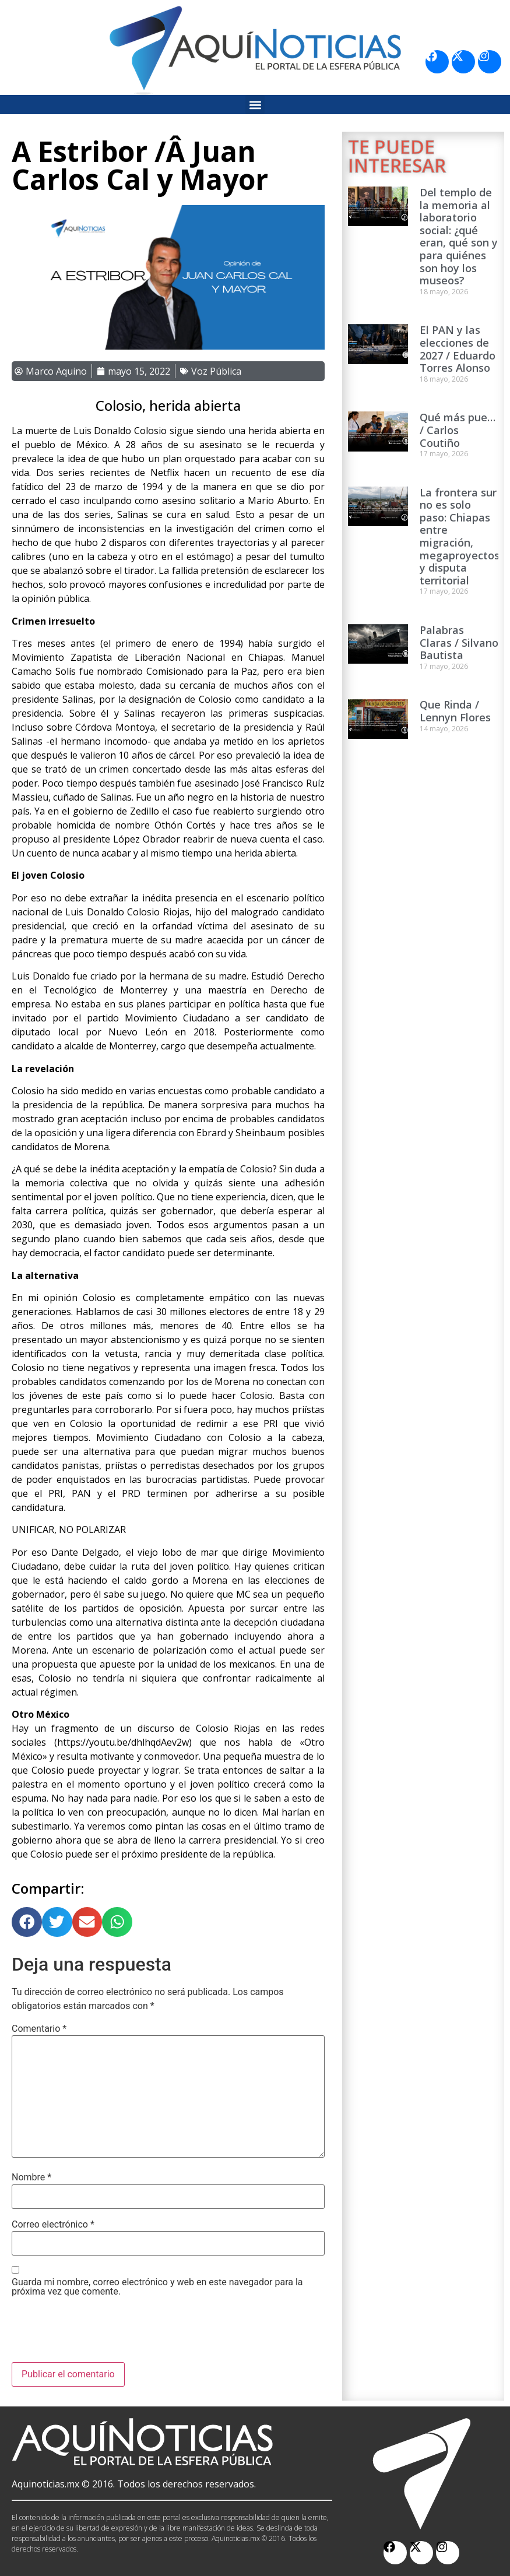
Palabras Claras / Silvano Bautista (459, 642)
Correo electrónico (53, 2224)
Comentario (39, 2029)
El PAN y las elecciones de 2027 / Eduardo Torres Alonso (457, 349)
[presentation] (100, 2333)
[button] (255, 104)
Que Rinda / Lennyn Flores (455, 710)
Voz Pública (216, 371)
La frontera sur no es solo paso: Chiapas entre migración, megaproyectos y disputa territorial (460, 536)
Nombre (31, 2177)
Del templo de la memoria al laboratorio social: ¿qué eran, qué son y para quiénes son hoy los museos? (459, 236)
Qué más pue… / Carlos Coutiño (457, 429)
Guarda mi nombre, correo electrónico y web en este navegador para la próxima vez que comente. (157, 2287)
